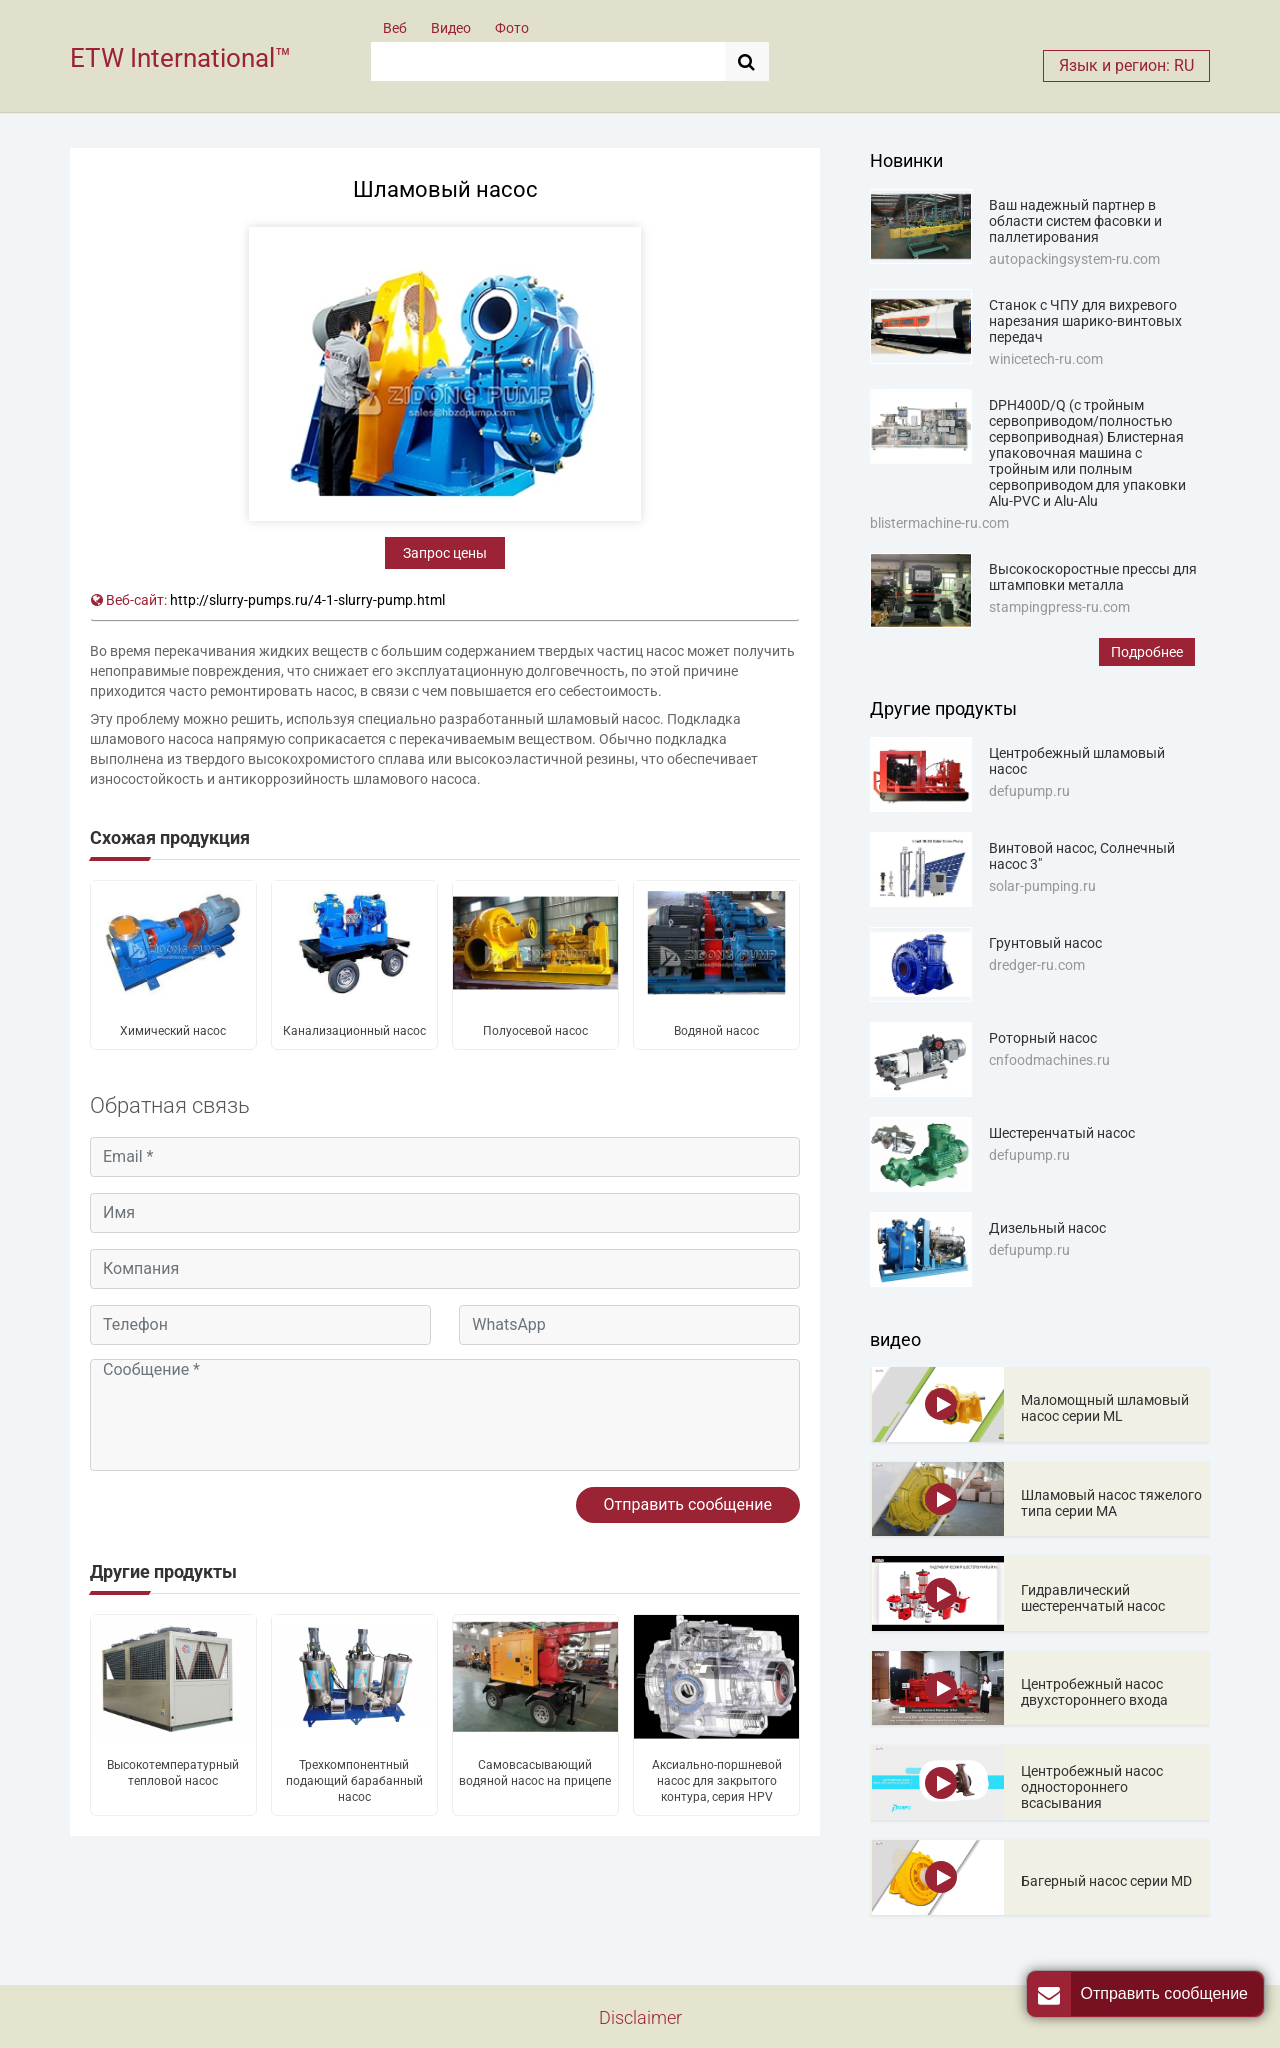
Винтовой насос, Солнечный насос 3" (1082, 856)
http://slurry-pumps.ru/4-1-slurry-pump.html (307, 600)
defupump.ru (1029, 791)
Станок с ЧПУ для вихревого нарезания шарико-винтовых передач (1085, 321)
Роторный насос (1043, 1038)
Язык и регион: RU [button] (1126, 65)
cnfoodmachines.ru (1049, 1060)
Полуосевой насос (535, 1031)
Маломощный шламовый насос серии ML (1105, 1408)
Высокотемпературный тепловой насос (173, 1773)
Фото (512, 28)
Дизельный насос (1047, 1228)
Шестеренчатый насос (1062, 1133)
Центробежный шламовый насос (1077, 761)
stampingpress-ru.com (1059, 607)
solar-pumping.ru (1042, 886)
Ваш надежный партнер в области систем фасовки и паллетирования (1075, 221)
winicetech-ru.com (1046, 359)
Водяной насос (716, 1031)
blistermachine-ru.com (939, 523)
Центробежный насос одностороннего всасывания (1092, 1787)
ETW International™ (180, 58)
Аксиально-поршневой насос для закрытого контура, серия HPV (717, 1781)
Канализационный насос (354, 1031)
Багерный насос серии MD (1106, 1881)
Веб (395, 28)
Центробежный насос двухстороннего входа (1094, 1692)
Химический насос (173, 1031)
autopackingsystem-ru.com (1074, 259)
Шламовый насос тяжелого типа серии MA (1111, 1503)
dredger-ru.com (1037, 965)
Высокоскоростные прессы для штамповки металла (1093, 577)
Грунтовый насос (1045, 943)
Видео (451, 28)
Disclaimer (640, 2017)
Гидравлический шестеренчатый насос (1093, 1598)
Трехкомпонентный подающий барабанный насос (354, 1781)
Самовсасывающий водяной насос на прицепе (535, 1773)
